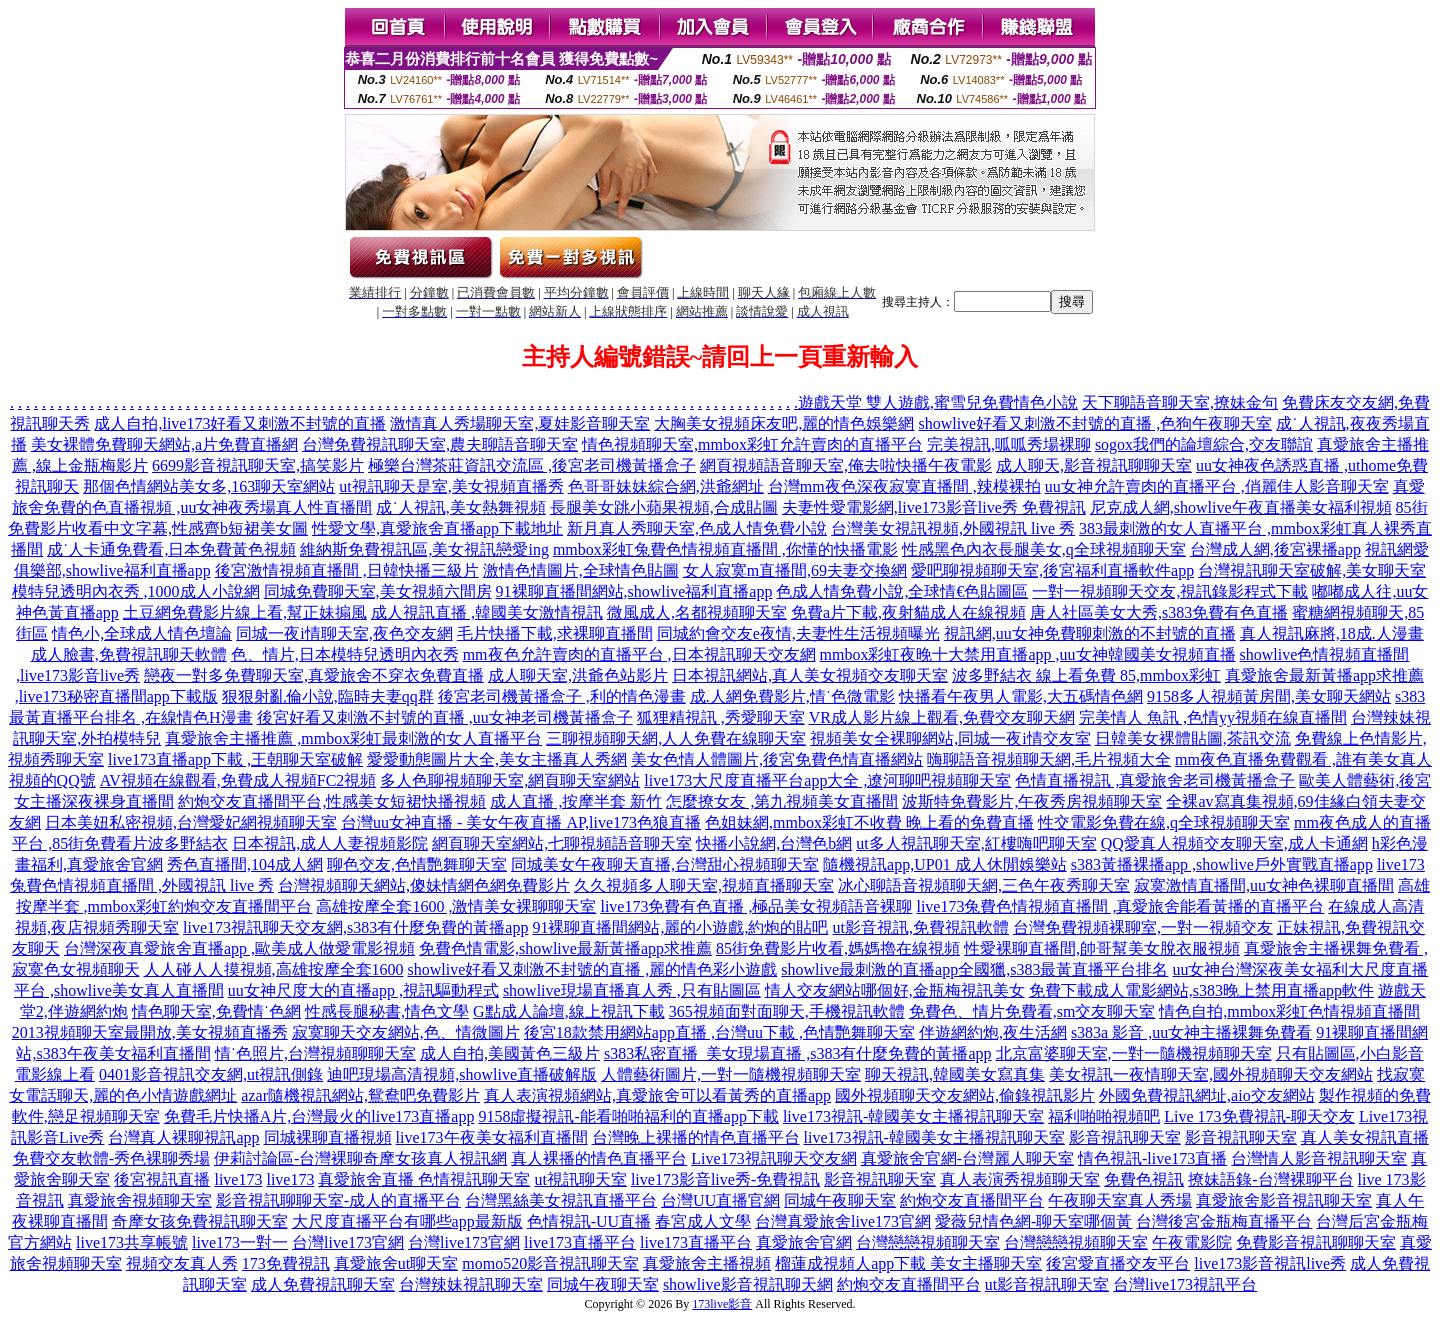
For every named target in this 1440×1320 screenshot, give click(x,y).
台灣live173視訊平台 (1185, 1284)
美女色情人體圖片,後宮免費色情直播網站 (777, 759)
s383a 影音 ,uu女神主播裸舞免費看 (1191, 1032)
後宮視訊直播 (162, 1179)
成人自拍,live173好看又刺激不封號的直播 (240, 423)
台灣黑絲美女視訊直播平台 (561, 1200)
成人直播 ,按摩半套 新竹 (576, 801)
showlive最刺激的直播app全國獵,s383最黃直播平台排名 (974, 969)
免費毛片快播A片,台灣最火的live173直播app (319, 1116)
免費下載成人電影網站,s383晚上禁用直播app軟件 (1201, 990)
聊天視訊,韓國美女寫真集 (955, 1074)
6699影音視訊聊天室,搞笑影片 (258, 465)
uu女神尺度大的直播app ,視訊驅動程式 (363, 990)
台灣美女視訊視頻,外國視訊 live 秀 (953, 528)
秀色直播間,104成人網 (245, 864)
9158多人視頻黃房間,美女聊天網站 (1269, 696)
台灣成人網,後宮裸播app (1275, 549)
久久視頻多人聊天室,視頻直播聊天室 (704, 885)
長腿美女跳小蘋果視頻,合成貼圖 (664, 507)
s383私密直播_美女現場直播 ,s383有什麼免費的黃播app (798, 1053)
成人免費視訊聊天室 (323, 1284)
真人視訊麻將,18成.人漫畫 (1332, 633)
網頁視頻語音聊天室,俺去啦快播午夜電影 (846, 465)
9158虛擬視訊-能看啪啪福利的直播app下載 (628, 1116)
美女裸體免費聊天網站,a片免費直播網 (164, 444)
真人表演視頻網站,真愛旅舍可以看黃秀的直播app (657, 1095)
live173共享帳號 (132, 1242)
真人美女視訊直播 (1365, 1137)
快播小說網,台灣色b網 (774, 843)
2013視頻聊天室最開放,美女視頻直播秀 (150, 1032)
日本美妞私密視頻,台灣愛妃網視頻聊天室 (191, 822)
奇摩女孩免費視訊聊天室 (200, 1221)
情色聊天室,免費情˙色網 (216, 1011)
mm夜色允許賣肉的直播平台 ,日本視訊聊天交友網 (639, 654)
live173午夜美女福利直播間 (492, 1137)
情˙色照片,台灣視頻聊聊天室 (315, 1053)
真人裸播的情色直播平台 (599, 1158)
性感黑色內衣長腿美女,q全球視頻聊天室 (1044, 549)
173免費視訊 (286, 1263)
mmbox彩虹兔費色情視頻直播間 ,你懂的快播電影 (725, 549)
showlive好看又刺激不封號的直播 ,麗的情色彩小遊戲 (593, 969)
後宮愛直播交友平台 (1118, 1263)
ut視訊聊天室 (580, 1179)
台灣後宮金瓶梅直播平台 (1224, 1221)
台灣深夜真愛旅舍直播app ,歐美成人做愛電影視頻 (239, 948)
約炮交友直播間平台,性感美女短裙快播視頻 (332, 801)
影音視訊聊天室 (1125, 1137)
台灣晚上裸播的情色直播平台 (696, 1137)
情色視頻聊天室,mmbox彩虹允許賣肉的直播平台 (752, 444)
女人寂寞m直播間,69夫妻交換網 (795, 570)
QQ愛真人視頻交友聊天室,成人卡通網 (1234, 843)
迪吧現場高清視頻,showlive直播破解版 (462, 1074)
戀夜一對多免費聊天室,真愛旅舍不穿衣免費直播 (314, 675)
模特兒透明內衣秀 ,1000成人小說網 (136, 591)
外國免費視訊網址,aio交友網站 (1207, 1095)
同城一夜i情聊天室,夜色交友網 (344, 633)
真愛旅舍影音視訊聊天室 (1284, 1200)
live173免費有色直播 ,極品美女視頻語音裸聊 (756, 906)
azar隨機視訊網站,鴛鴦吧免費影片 (360, 1095)
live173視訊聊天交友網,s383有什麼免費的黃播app (355, 927)
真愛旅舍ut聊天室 (396, 1263)
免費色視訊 (1144, 1179)
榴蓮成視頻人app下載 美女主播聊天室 (908, 1263)
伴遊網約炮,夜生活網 (993, 1032)
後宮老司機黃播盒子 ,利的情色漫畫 (562, 696)
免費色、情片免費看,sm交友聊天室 (1032, 1011)
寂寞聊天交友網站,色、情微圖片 (406, 1032)
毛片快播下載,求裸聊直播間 (555, 633)
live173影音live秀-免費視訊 (725, 1179)
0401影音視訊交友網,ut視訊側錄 (211, 1074)
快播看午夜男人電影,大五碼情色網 (1021, 696)
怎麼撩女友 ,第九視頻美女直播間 (782, 801)
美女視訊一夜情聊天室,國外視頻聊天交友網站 (1211, 1074)
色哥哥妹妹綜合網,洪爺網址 (666, 486)
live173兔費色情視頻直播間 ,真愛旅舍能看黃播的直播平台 (1120, 906)
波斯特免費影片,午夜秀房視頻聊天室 (1032, 801)
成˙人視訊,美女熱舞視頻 (460, 507)
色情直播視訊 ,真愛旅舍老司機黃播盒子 (1155, 780)
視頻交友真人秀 (182, 1263)
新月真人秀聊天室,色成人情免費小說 (697, 528)
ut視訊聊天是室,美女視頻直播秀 (451, 486)
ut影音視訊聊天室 (1047, 1284)
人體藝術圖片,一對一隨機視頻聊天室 (731, 1074)
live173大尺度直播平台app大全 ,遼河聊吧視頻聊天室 (827, 780)
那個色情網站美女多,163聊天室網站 (209, 486)
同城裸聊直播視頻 (328, 1137)
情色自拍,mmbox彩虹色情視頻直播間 (1289, 1011)
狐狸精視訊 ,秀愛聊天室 (721, 717)
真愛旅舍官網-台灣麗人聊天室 (967, 1158)
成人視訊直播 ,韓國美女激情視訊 (487, 612)
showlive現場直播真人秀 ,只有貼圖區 (632, 990)
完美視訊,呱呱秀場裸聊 (1009, 444)
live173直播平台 (580, 1242)
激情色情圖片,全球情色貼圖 (581, 570)
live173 (238, 1179)
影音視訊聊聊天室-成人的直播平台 (338, 1200)
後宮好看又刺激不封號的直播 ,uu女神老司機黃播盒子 (445, 717)
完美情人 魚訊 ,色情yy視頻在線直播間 (1213, 717)
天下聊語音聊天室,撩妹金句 (1180, 402)
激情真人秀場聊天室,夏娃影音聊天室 (520, 423)
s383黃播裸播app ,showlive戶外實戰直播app (1222, 864)
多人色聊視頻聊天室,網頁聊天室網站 (510, 780)
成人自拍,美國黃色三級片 (510, 1053)
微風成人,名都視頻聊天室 (697, 612)
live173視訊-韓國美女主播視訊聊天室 (913, 1116)
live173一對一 (240, 1242)
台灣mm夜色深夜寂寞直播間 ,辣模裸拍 (904, 486)
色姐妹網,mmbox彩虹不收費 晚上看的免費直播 (869, 822)
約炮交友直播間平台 (972, 1200)
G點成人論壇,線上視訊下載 (569, 1011)
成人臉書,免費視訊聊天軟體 (129, 654)
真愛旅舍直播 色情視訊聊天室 (424, 1179)
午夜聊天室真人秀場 (1120, 1200)
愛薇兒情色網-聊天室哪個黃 (1033, 1221)
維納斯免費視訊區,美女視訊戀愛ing (424, 549)
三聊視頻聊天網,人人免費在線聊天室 (676, 738)
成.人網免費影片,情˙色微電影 (792, 696)
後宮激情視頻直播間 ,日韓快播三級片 (347, 570)
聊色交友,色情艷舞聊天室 (417, 864)
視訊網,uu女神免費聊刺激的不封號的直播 (1090, 633)
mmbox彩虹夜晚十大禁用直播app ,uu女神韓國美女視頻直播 (1028, 654)
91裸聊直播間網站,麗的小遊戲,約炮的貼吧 (680, 927)
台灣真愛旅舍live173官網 (843, 1221)
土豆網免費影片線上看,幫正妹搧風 (245, 612)
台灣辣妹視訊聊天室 (471, 1284)
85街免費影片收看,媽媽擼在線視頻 (838, 948)
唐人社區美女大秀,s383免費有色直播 (1159, 612)
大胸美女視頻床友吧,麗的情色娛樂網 (784, 423)
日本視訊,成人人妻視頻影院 (330, 843)
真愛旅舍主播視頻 (707, 1263)
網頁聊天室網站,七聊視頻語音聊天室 (562, 843)
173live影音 (722, 1304)
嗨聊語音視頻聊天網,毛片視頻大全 (1049, 759)
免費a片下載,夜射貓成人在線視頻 (908, 612)
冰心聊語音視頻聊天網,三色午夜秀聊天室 (984, 885)
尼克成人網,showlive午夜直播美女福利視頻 (1241, 507)
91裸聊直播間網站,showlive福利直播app (634, 591)
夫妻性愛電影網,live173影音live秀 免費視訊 (934, 507)
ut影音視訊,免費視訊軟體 (920, 927)
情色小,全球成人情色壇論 (142, 633)
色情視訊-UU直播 (589, 1221)
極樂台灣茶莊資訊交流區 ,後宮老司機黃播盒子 (532, 465)
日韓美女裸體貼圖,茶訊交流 (1193, 738)
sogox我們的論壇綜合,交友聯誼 (1204, 444)
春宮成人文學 (703, 1221)
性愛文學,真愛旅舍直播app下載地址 (437, 528)
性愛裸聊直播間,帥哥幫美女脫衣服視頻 (1102, 948)
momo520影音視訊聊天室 (550, 1263)
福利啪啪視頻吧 (1104, 1116)
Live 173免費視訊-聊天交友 (1259, 1116)
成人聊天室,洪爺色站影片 (578, 675)
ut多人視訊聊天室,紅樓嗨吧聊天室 (976, 843)
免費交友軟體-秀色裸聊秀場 (111, 1158)
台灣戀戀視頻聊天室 (928, 1242)
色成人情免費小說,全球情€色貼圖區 (902, 591)
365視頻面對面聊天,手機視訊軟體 (787, 1011)
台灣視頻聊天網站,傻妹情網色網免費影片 (424, 885)
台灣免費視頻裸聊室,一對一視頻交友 (1143, 927)
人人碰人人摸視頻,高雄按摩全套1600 (274, 969)
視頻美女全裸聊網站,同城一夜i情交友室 (950, 738)
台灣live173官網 (348, 1242)
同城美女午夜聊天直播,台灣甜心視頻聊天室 (665, 864)
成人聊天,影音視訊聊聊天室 (1094, 465)
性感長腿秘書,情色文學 (387, 1011)
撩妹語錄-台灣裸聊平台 (1270, 1179)
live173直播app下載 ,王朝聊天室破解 (235, 759)
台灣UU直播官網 (720, 1200)
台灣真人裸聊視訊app (183, 1137)
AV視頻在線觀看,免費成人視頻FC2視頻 (238, 780)
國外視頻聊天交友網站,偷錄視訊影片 (965, 1095)
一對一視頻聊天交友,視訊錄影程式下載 (1170, 591)
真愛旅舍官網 (804, 1242)
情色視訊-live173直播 (1152, 1158)
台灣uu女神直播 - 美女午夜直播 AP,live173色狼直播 (521, 822)
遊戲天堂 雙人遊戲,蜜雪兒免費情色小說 (938, 402)
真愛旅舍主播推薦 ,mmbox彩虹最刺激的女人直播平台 (353, 738)
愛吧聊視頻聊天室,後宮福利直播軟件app (1052, 570)
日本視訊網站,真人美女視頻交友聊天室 (810, 675)
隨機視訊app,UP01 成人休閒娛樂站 (945, 864)
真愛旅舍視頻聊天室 (140, 1200)
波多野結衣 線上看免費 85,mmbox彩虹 (1086, 675)
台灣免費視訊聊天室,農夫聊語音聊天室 (440, 444)
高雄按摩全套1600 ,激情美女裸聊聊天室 (456, 906)
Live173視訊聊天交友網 (773, 1158)
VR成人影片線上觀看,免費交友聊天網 (942, 717)
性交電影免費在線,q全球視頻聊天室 (1164, 822)
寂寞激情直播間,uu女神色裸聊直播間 (1264, 885)
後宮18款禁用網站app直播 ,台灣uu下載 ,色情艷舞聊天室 (719, 1032)
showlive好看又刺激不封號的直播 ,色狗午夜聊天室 (1095, 423)
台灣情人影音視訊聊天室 (1319, 1158)
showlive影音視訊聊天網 (748, 1284)
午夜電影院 (1192, 1242)
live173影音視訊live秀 (1270, 1263)
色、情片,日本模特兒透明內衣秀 (345, 654)
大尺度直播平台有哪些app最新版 (407, 1221)
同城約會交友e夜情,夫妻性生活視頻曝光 (798, 633)
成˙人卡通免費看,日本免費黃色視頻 (171, 549)
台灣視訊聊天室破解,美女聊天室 (1312, 570)
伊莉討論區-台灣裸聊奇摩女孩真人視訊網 (360, 1158)
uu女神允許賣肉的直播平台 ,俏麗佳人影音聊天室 (1217, 486)
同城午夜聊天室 (840, 1200)
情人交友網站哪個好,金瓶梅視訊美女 (895, 990)
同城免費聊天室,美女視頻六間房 (378, 591)
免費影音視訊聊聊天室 (1316, 1242)
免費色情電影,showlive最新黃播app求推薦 (565, 948)
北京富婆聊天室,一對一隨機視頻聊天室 (1134, 1053)
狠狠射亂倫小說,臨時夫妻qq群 (328, 696)
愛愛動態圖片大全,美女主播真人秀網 (497, 759)
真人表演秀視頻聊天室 (1020, 1179)
